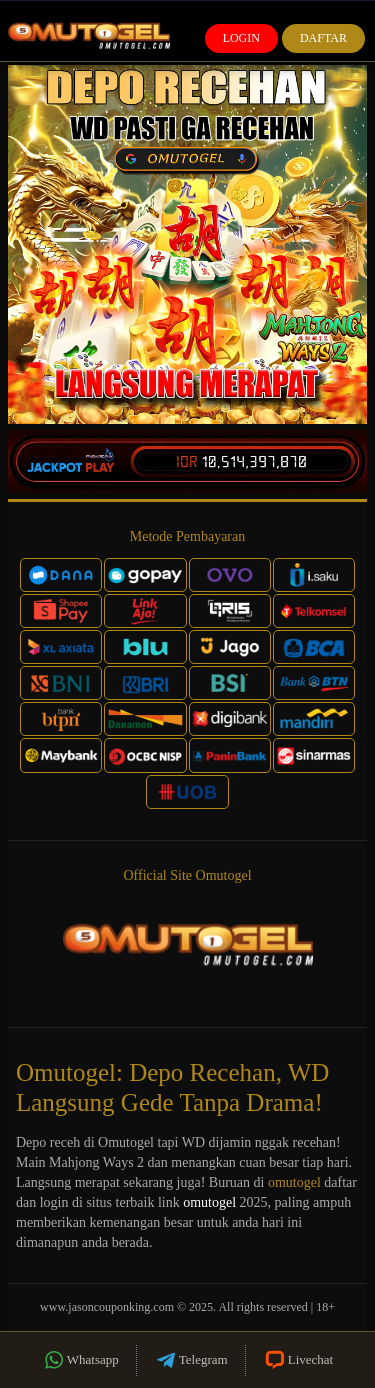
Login (241, 38)
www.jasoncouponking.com (107, 1307)
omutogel (294, 1182)
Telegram (191, 1360)
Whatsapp (80, 1360)
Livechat (298, 1360)
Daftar (323, 38)
